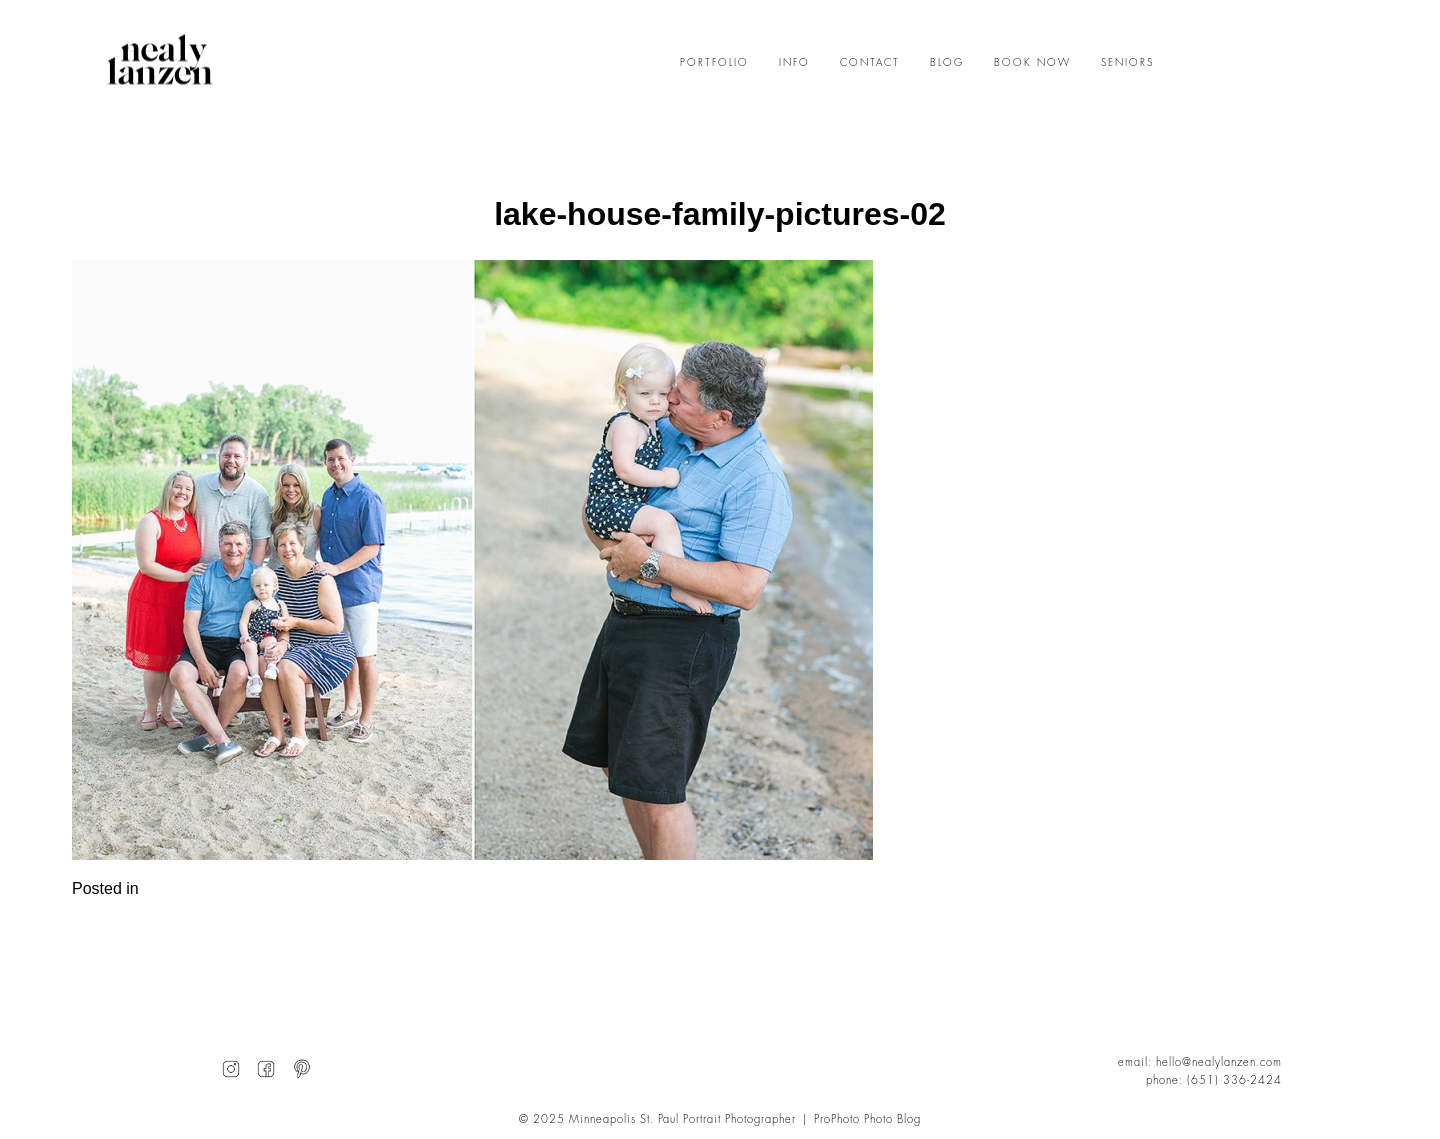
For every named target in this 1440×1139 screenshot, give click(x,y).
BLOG (947, 63)
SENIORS (1127, 63)
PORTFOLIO (714, 63)
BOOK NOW (1032, 63)
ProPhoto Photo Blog (867, 1119)
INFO (794, 63)
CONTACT (870, 63)
